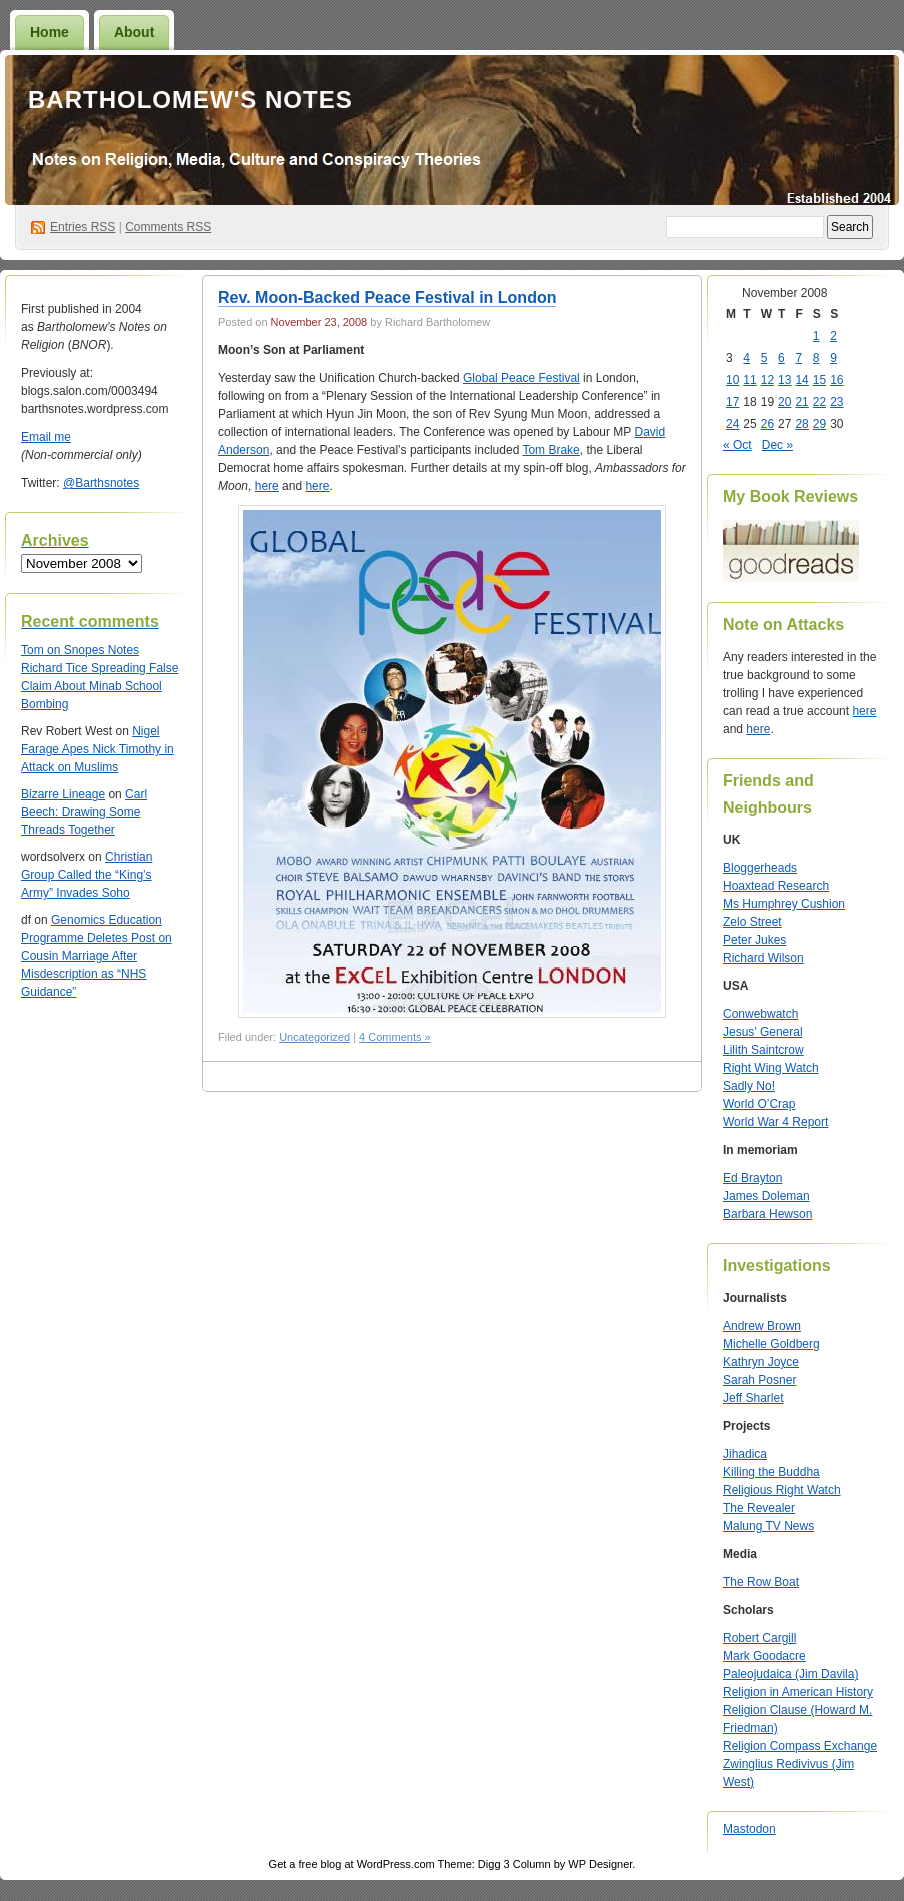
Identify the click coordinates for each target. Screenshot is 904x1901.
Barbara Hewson (767, 1214)
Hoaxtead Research (776, 886)
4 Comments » (395, 1037)
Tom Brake (550, 450)
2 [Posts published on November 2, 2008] (833, 336)
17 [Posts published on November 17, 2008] (732, 402)
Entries (82, 227)
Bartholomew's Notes (190, 99)
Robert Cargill (759, 1638)
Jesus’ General (763, 1032)
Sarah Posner (759, 1380)
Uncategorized (314, 1037)
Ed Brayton (752, 1178)
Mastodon (749, 1829)
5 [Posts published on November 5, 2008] (764, 358)
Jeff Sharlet (753, 1398)
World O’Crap (759, 1104)
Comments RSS (168, 227)
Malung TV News (768, 1526)
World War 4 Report (775, 1122)
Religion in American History (798, 1692)
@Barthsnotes (101, 483)
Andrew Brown (762, 1326)
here (267, 486)
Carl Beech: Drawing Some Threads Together (84, 812)
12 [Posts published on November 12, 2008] (767, 380)
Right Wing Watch (771, 1068)
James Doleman (766, 1196)
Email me (46, 437)
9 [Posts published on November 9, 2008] (833, 358)
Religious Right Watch (782, 1490)
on (42, 650)
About (134, 32)
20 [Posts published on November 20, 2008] (784, 402)
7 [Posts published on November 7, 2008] (798, 358)
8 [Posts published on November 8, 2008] (816, 358)
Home (49, 32)
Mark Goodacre (764, 1656)
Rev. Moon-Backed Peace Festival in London (387, 297)
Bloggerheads (760, 868)
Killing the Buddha (771, 1472)
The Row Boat (761, 1582)
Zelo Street (752, 922)
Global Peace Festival (521, 378)
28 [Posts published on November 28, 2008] (801, 424)
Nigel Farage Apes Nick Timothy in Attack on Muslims (97, 749)
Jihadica (745, 1454)
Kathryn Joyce (761, 1362)
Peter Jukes (754, 940)
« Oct (737, 445)
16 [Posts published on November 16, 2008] (836, 380)
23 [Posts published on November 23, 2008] (836, 402)
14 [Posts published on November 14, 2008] (801, 380)
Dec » (777, 445)
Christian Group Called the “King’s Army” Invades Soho (86, 875)
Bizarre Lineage (63, 794)
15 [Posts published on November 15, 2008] (819, 380)
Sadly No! (749, 1086)
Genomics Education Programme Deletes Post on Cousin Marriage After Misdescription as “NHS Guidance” (96, 956)
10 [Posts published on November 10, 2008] (732, 380)
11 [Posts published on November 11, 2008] (749, 380)
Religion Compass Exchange (800, 1746)
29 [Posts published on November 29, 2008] (819, 424)
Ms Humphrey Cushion (784, 904)
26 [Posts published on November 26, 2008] (767, 424)
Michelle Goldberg (771, 1344)
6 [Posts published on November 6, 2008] (781, 358)
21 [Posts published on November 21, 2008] (801, 402)
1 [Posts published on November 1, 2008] (816, 336)
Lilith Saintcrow (763, 1050)
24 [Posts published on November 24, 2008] (732, 424)
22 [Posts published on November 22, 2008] (819, 402)
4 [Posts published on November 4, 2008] (746, 358)
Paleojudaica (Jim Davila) (790, 1674)
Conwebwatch (760, 1014)
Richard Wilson (763, 958)
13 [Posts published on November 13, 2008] (784, 380)
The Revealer (759, 1508)
